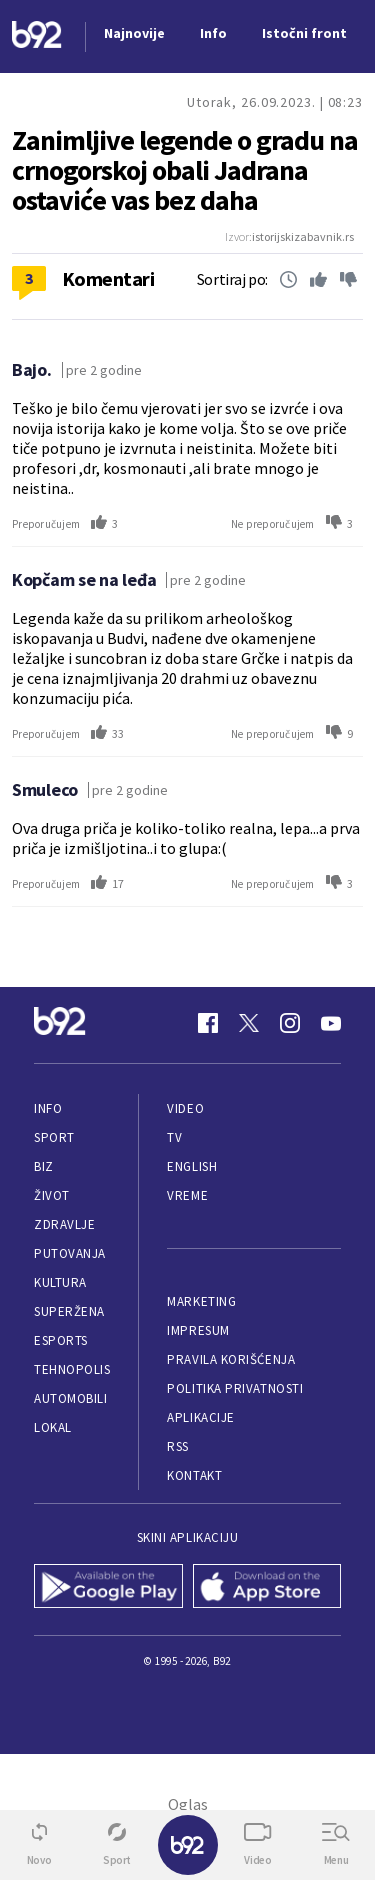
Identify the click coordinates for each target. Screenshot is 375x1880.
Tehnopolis (72, 1369)
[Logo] (37, 36)
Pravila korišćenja (231, 1359)
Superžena (69, 1311)
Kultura (60, 1282)
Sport (54, 1137)
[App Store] (267, 1588)
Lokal (53, 1427)
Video (185, 1108)
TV (174, 1137)
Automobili (70, 1398)
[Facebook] (208, 1023)
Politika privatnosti (235, 1388)
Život (52, 1195)
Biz (44, 1166)
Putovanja (70, 1253)
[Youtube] (331, 1023)
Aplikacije (200, 1417)
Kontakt (194, 1475)
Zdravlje (64, 1224)
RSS (178, 1446)
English (192, 1166)
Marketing (201, 1301)
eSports (61, 1340)
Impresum (198, 1330)
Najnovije (134, 33)
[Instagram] (290, 1023)
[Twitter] (249, 1023)
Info (48, 1108)
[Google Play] (108, 1588)
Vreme (187, 1195)
